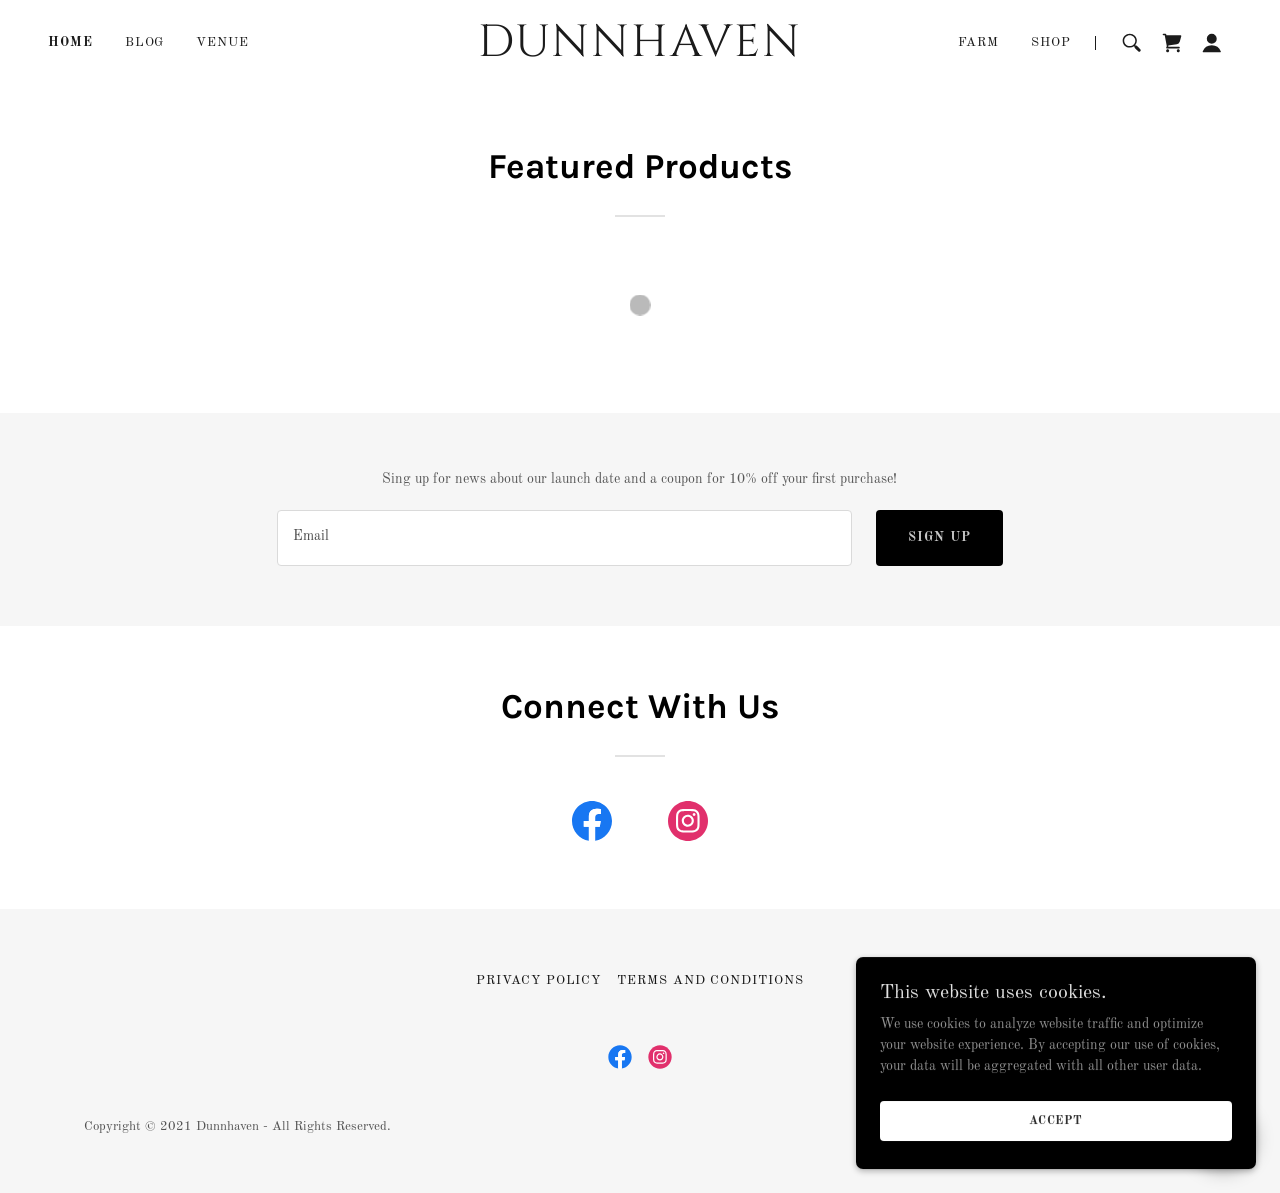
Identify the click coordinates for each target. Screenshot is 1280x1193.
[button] (1212, 43)
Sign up (939, 537)
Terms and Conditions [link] (710, 980)
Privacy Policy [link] (538, 980)
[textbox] (564, 538)
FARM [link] (979, 42)
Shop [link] (1051, 42)
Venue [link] (222, 42)
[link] (640, 52)
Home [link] (70, 42)
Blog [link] (145, 42)
